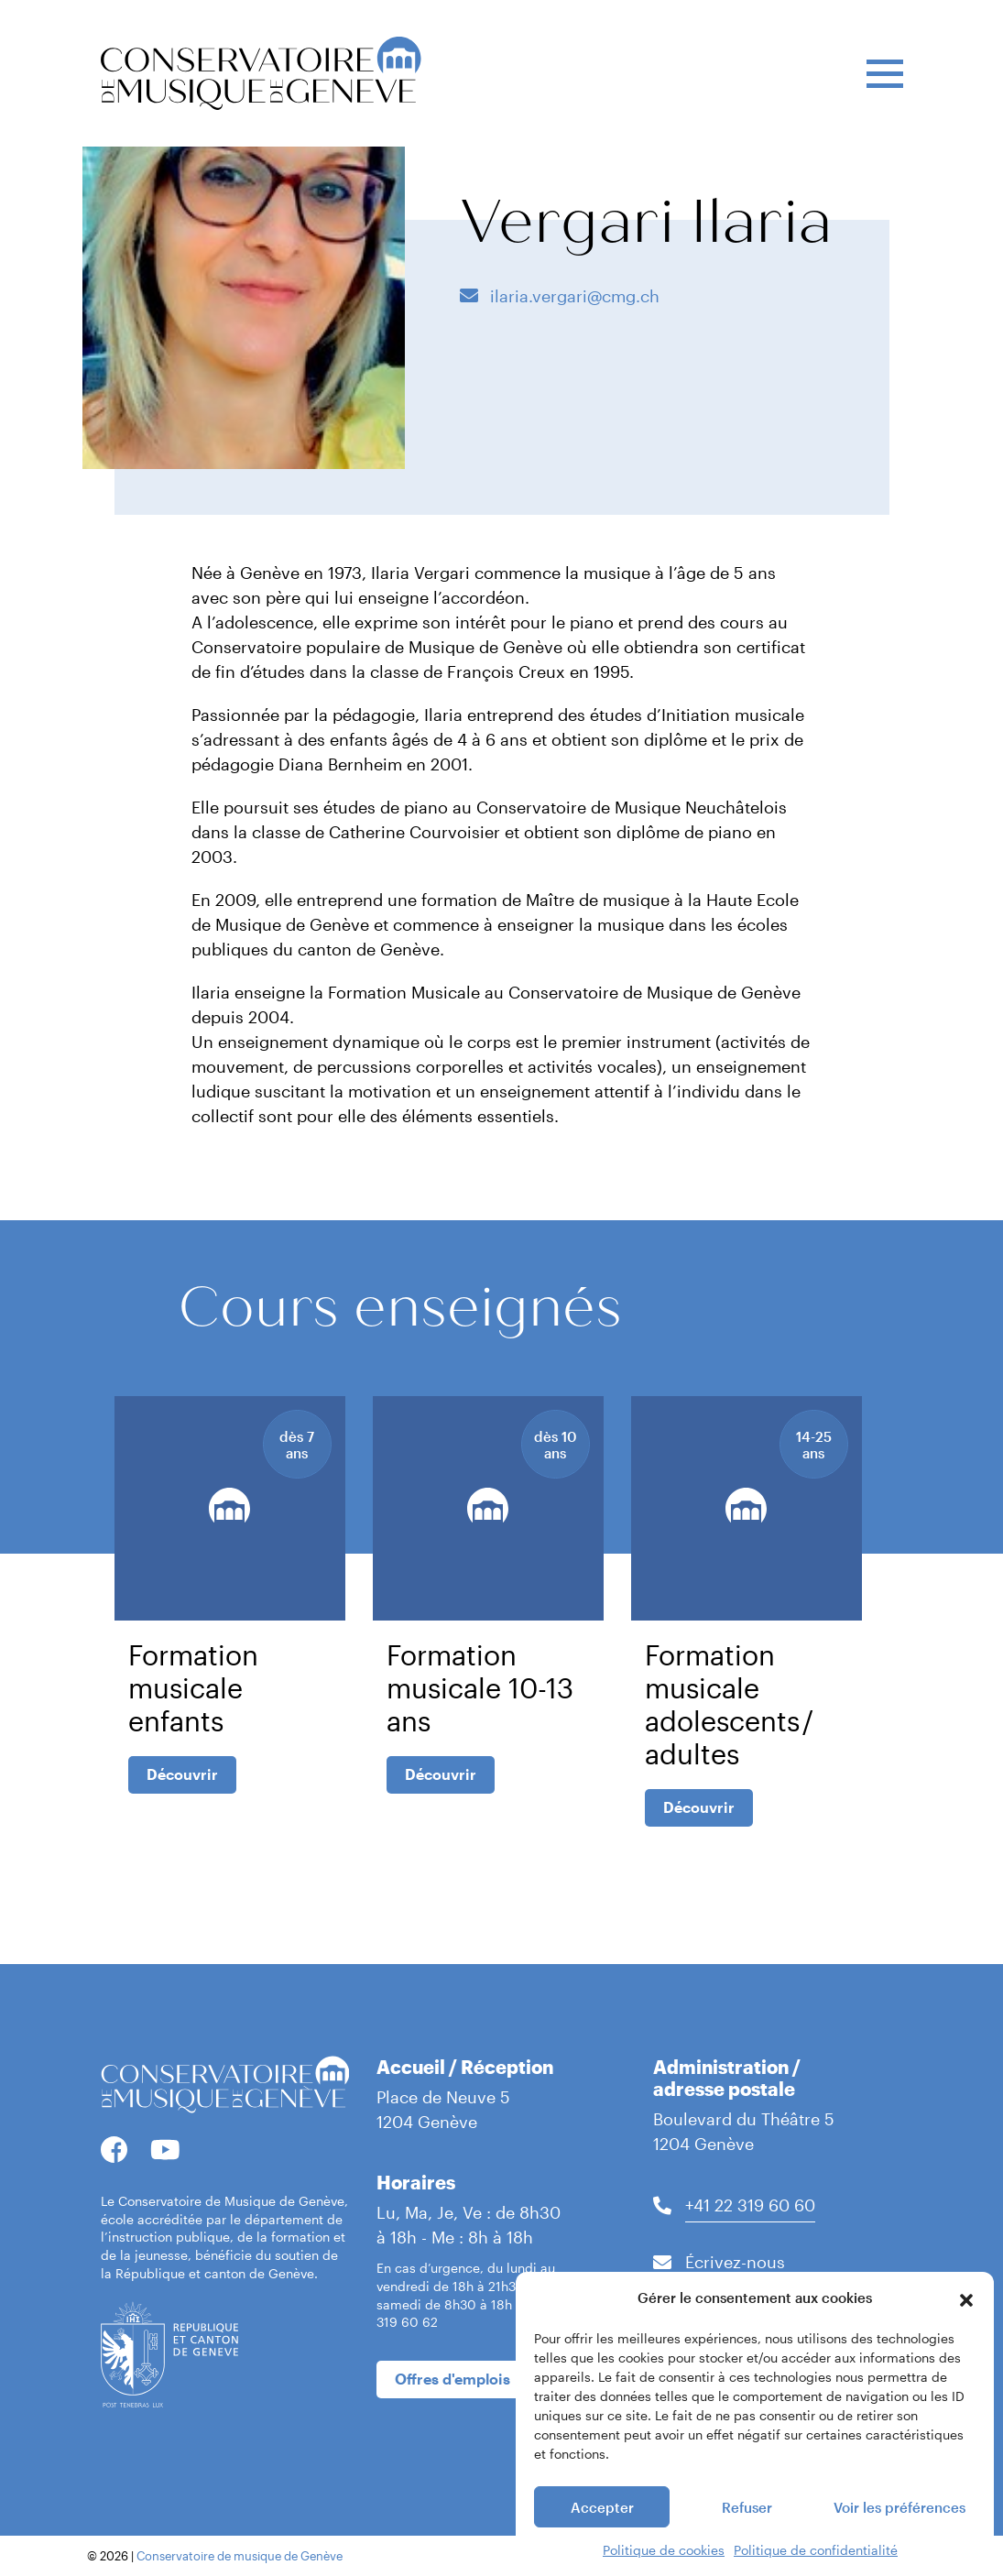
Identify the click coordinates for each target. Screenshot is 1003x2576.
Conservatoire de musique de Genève (239, 2556)
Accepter (602, 2533)
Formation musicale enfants (193, 1688)
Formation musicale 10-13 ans (480, 1688)
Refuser (747, 2533)
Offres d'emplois (452, 2378)
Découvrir (182, 1774)
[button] (966, 2324)
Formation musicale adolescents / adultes (730, 1704)
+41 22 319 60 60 (750, 2205)
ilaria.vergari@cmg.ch (572, 296)
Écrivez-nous (735, 2262)
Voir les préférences (899, 2533)
